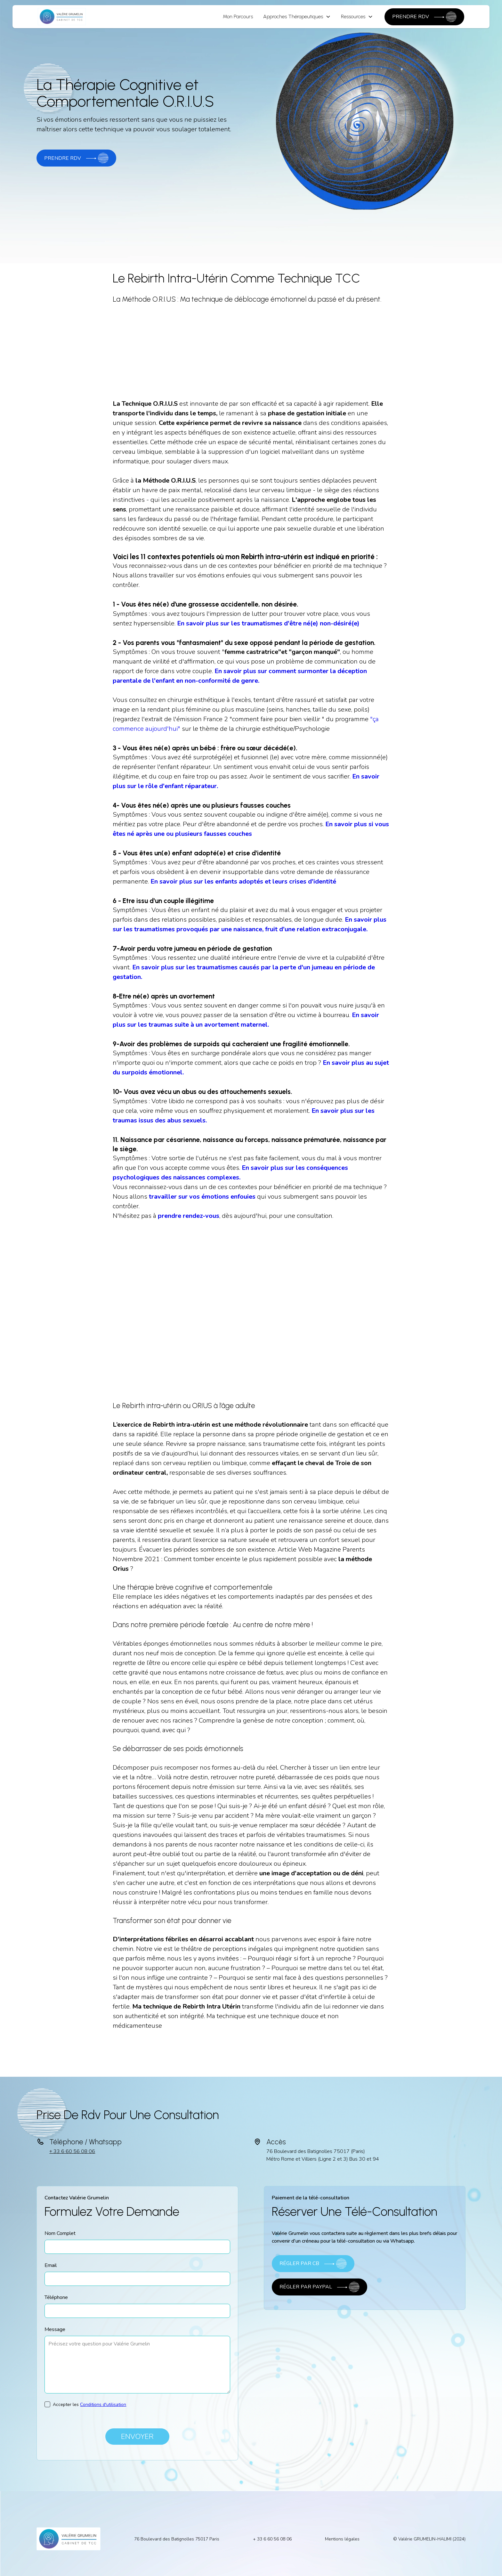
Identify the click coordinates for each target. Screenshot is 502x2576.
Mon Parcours (238, 16)
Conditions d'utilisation (103, 2404)
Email (51, 2265)
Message (55, 2329)
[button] (297, 16)
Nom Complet (60, 2233)
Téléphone (56, 2297)
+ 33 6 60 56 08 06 (72, 2151)
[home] (62, 16)
